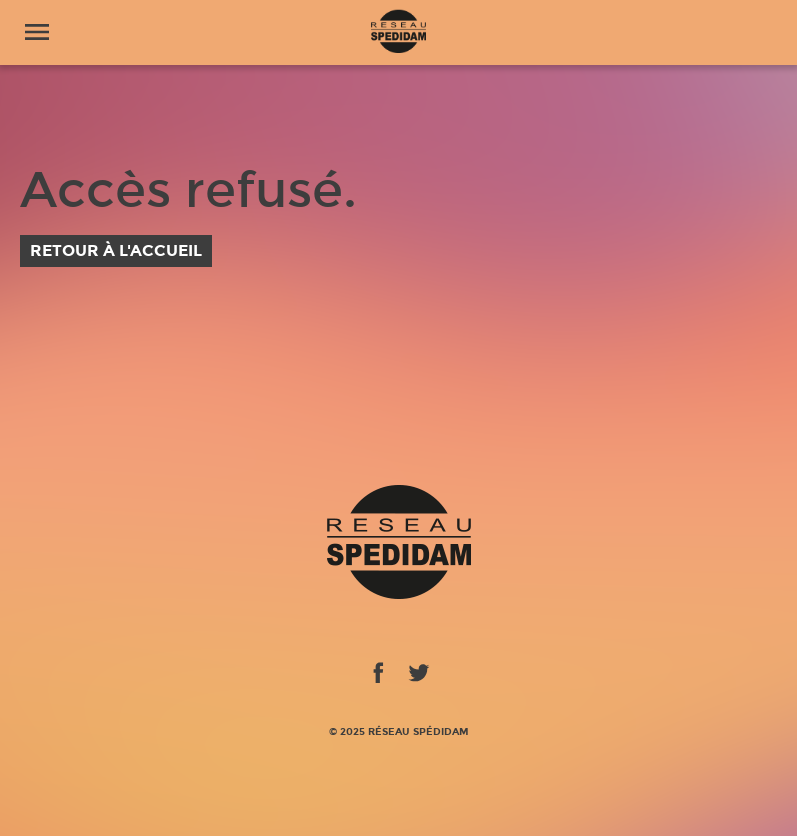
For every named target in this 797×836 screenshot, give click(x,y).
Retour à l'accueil (116, 250)
